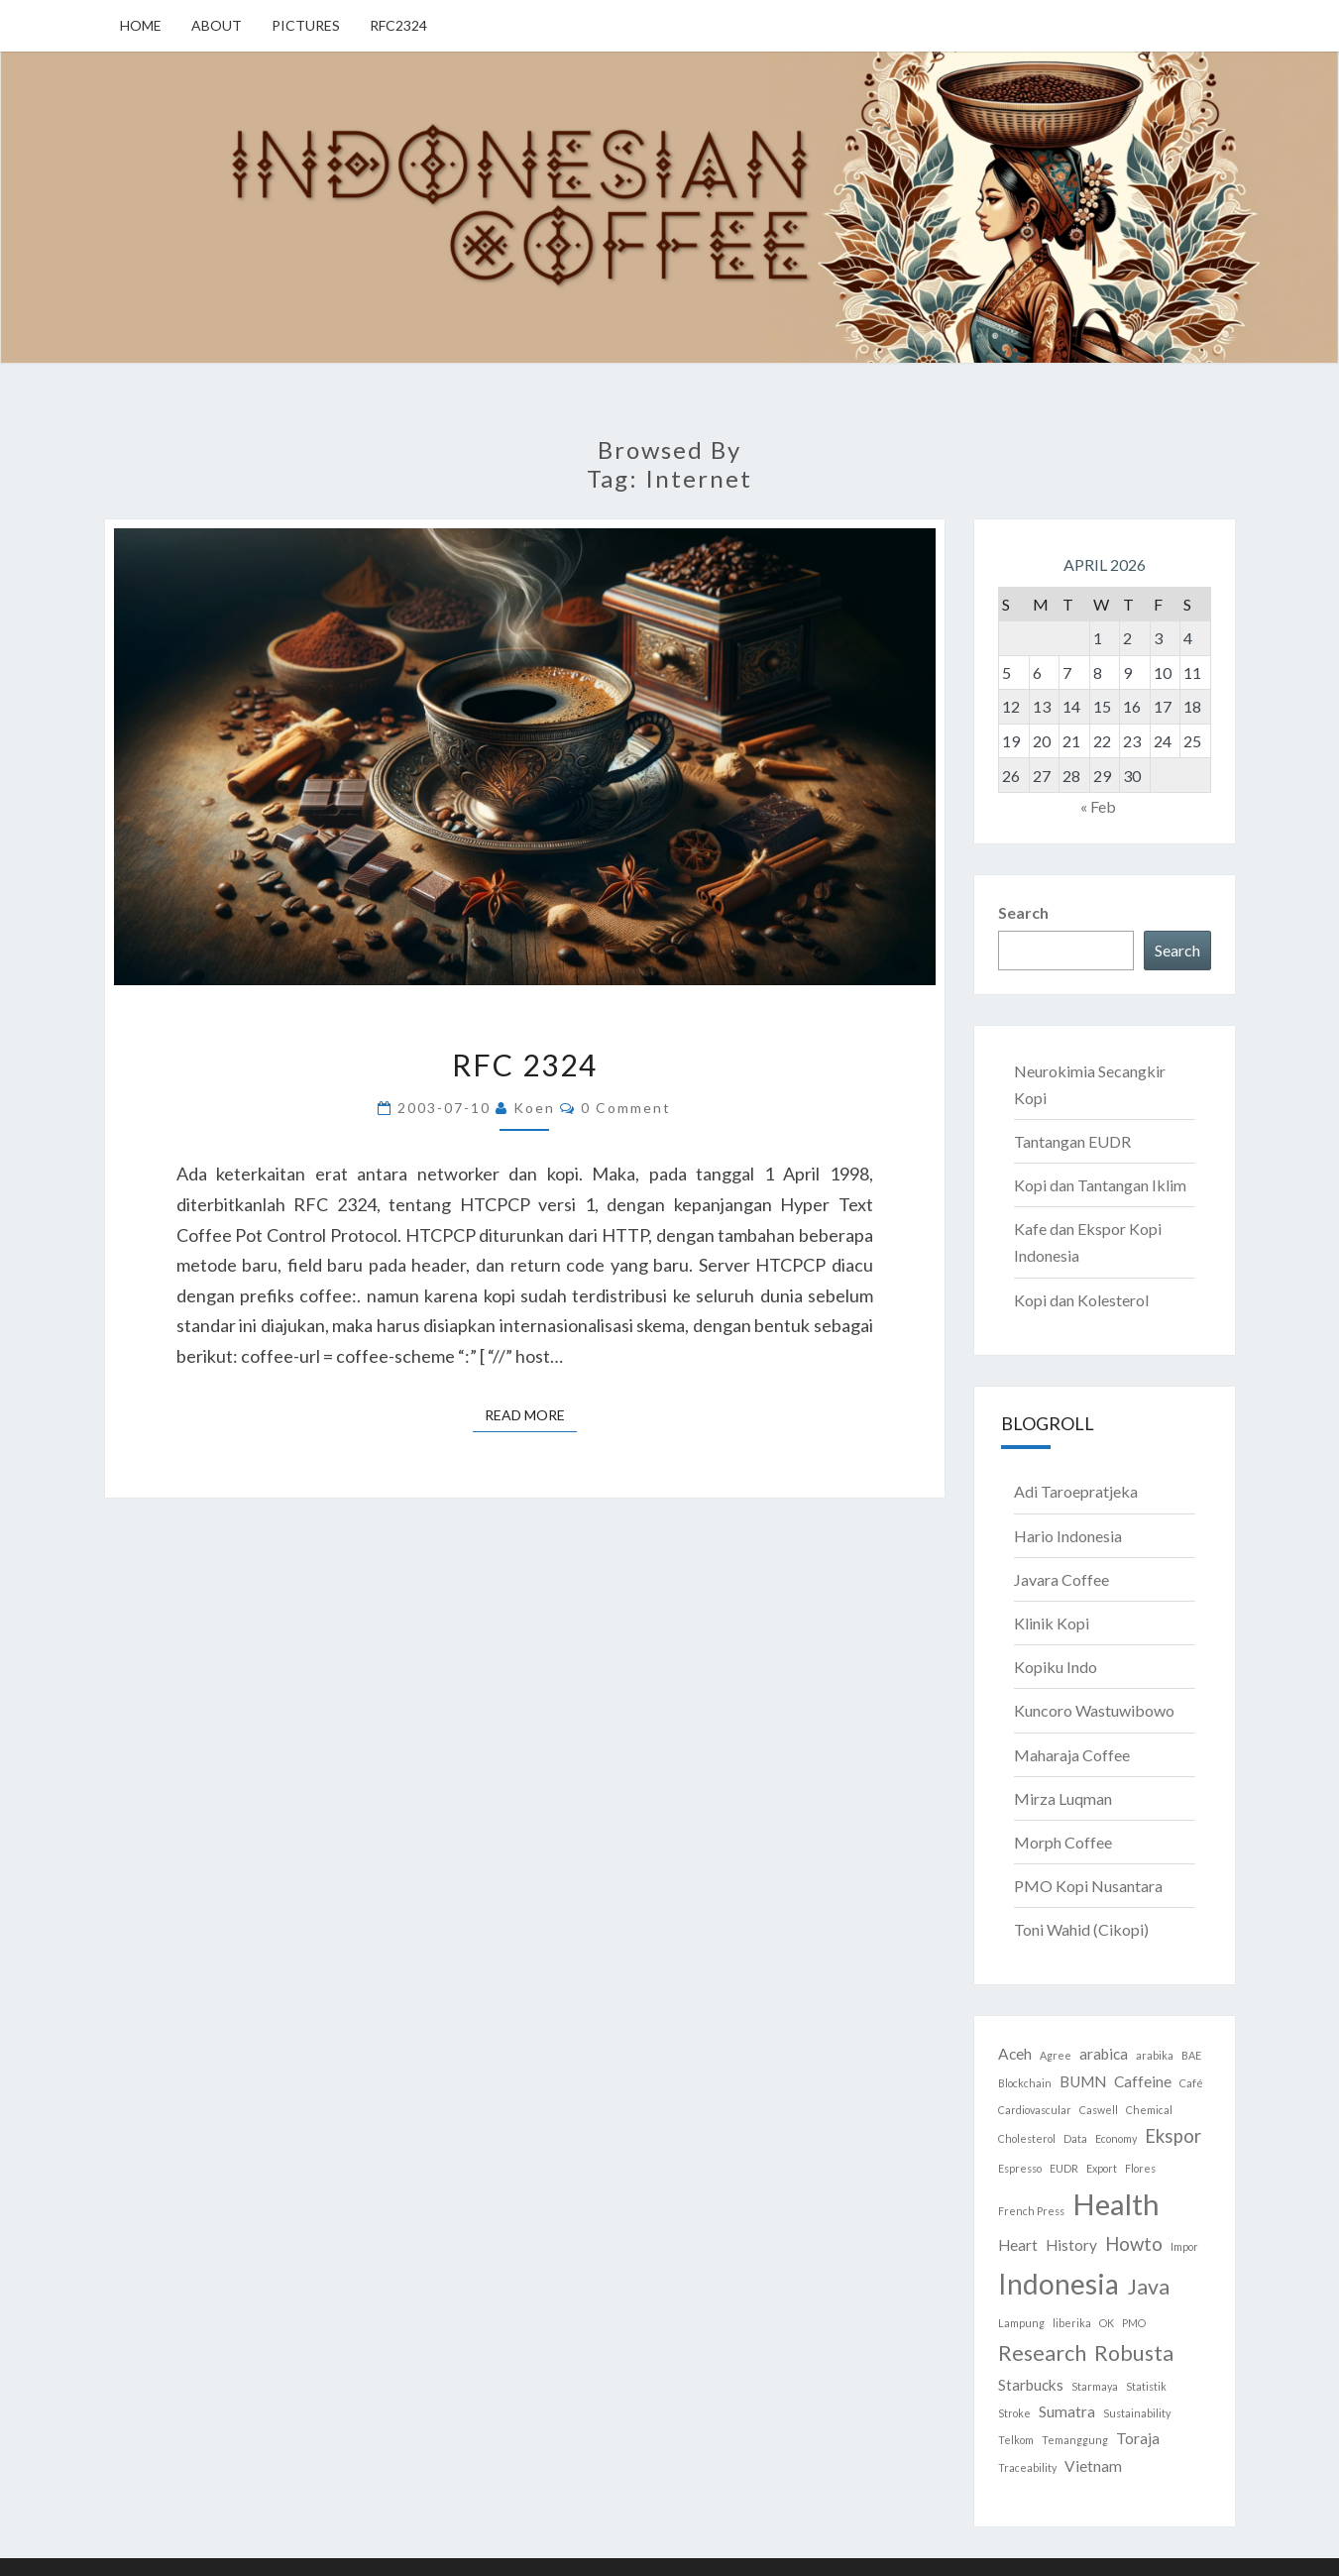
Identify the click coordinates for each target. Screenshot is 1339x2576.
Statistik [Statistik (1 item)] (1146, 2386)
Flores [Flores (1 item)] (1140, 2168)
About (216, 25)
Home (141, 25)
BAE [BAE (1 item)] (1191, 2055)
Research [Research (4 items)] (1042, 2353)
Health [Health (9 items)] (1116, 2203)
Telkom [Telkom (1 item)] (1016, 2439)
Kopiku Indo (1055, 1666)
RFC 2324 (525, 1064)
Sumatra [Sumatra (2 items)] (1067, 2411)
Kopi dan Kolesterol (1081, 1299)
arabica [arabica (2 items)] (1103, 2054)
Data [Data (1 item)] (1075, 2138)
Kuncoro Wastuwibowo (1094, 1710)
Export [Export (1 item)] (1101, 2168)
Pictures (306, 25)
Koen (534, 1107)
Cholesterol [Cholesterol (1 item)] (1027, 2138)
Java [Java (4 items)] (1148, 2286)
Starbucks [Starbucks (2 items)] (1030, 2385)
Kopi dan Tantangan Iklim (1100, 1185)
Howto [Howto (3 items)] (1134, 2244)
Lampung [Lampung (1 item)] (1021, 2322)
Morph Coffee (1063, 1842)
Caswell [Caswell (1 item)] (1098, 2109)
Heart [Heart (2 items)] (1018, 2245)
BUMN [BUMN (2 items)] (1083, 2081)
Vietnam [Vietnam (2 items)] (1093, 2466)
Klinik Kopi (1051, 1623)
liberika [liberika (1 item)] (1072, 2322)
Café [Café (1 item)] (1191, 2082)
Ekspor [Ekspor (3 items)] (1173, 2136)
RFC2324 (398, 25)
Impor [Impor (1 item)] (1184, 2246)
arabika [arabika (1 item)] (1154, 2055)
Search (1023, 912)
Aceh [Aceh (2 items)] (1015, 2054)
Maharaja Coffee (1072, 1754)
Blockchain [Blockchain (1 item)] (1025, 2082)
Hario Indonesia (1068, 1535)
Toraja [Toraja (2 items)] (1138, 2438)
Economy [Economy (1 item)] (1116, 2138)
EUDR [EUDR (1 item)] (1064, 2168)
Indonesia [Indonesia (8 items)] (1058, 2283)
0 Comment (626, 1107)
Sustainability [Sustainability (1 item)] (1137, 2413)
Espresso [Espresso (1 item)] (1020, 2168)
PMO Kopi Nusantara (1088, 1885)
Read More (531, 1413)
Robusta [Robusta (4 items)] (1133, 2353)
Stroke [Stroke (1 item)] (1014, 2413)
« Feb (1098, 806)
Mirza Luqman (1063, 1798)
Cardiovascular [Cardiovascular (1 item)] (1034, 2109)
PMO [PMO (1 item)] (1134, 2322)
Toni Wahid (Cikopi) (1081, 1929)
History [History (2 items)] (1071, 2245)
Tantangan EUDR (1072, 1141)
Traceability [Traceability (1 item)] (1027, 2467)
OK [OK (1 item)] (1106, 2322)
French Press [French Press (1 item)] (1031, 2210)
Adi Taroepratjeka (1076, 1491)
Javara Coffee (1061, 1579)
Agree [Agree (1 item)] (1055, 2055)
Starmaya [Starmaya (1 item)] (1094, 2386)
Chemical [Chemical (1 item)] (1149, 2109)
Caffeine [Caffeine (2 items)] (1143, 2081)
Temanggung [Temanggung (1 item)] (1075, 2439)
